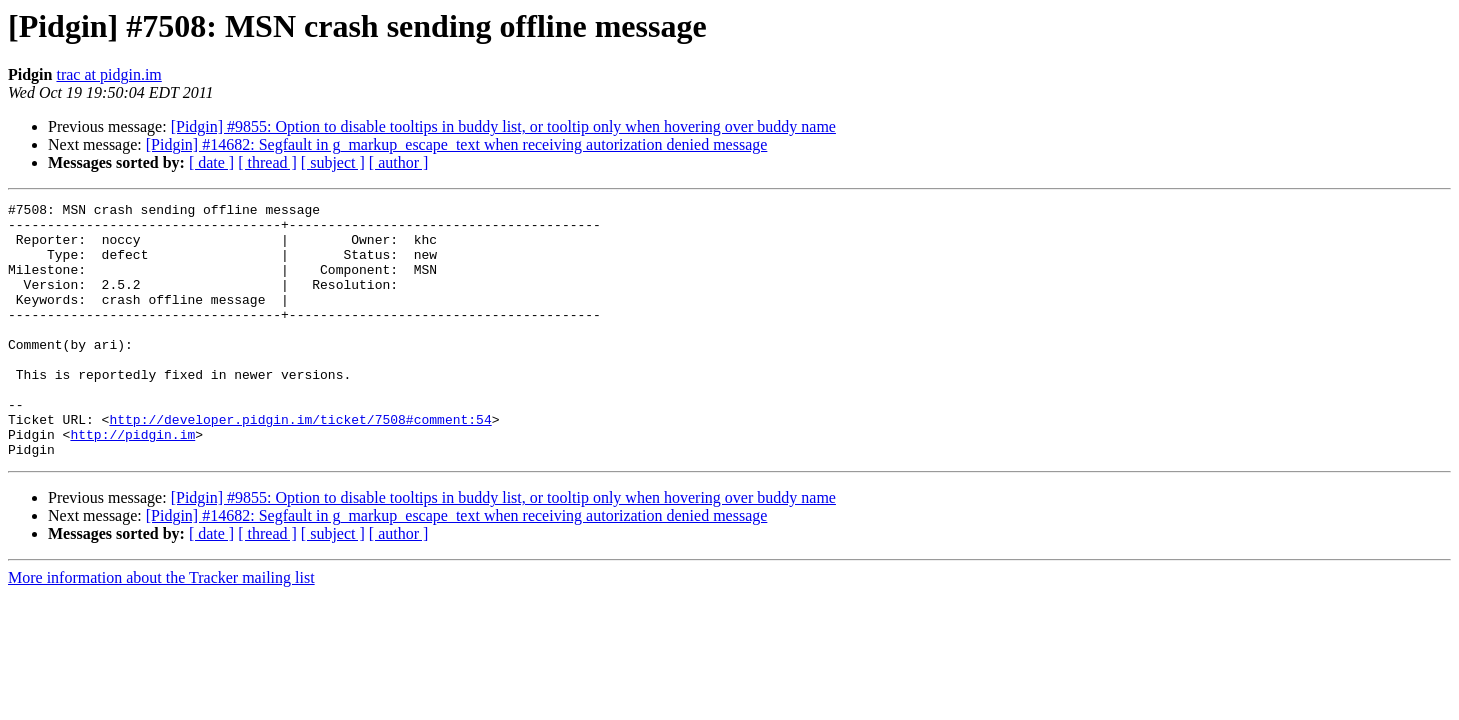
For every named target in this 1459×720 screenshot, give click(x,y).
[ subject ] (333, 162)
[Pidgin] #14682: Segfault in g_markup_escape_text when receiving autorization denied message (457, 144)
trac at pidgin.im (108, 74)
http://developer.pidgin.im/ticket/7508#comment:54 (300, 464)
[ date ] (211, 162)
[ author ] (399, 162)
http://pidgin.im (132, 482)
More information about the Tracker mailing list (161, 628)
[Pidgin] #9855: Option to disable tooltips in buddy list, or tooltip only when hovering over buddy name (503, 126)
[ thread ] (267, 162)
